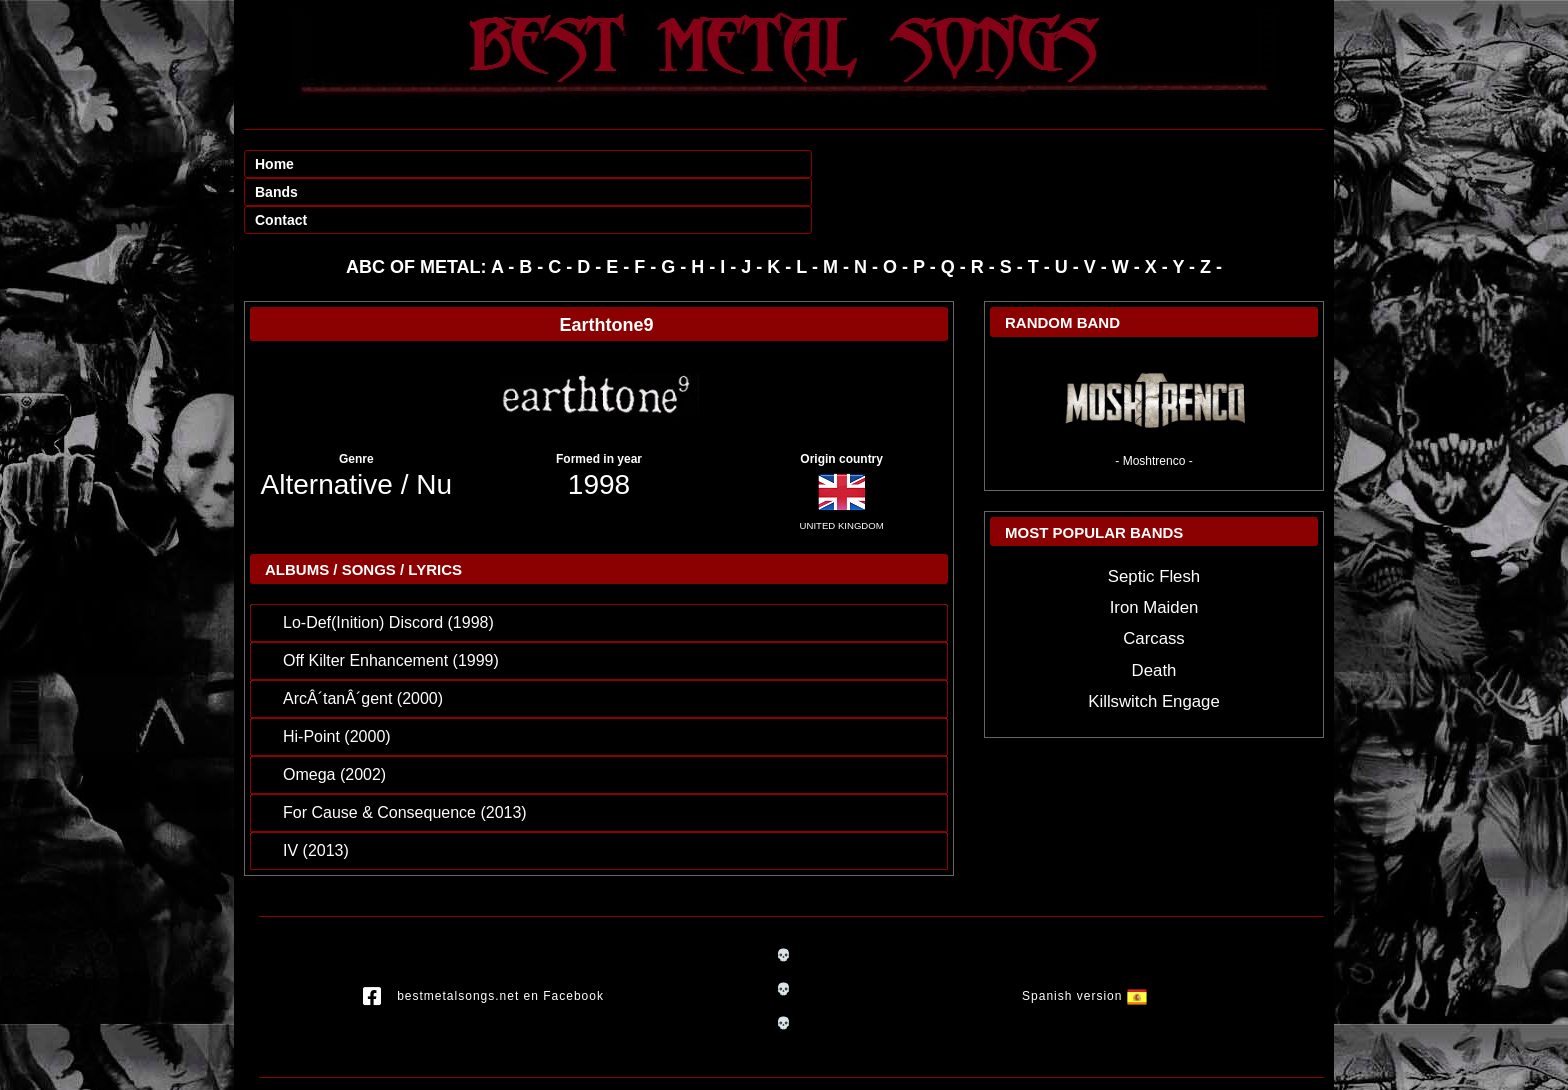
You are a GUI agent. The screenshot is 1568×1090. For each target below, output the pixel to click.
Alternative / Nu (356, 428)
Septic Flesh (1154, 520)
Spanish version (1084, 941)
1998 (599, 428)
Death (1154, 614)
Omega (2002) (334, 718)
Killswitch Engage (1154, 645)
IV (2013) (316, 794)
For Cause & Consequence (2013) (405, 756)
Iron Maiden (1154, 551)
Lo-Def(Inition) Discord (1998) (388, 566)
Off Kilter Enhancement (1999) (391, 604)
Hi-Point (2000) (337, 680)
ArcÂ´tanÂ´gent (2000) (363, 642)
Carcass (1154, 582)
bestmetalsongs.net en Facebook (483, 941)
